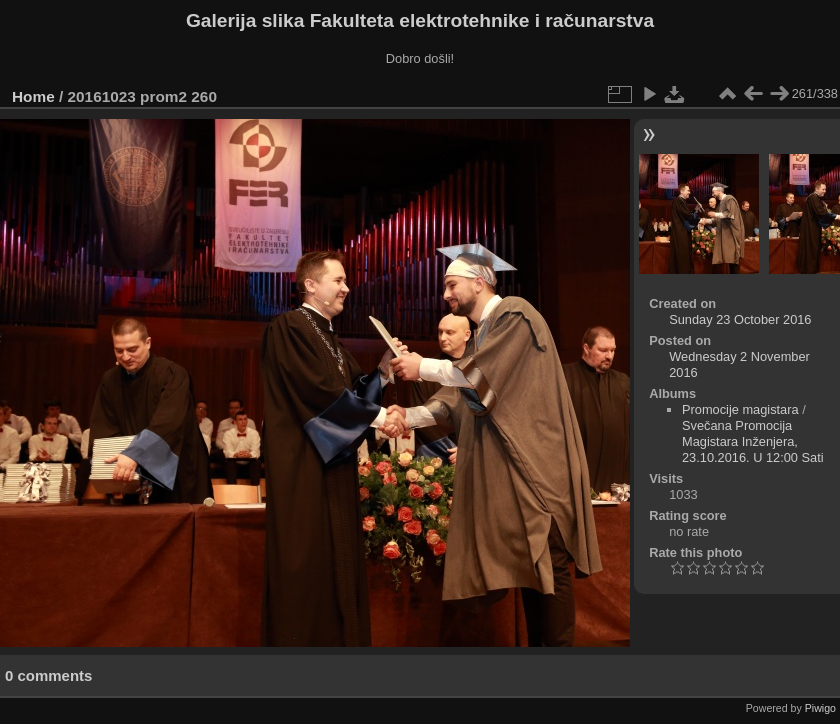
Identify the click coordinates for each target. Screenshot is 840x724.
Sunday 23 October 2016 (740, 319)
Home (33, 96)
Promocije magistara (740, 409)
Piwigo (820, 708)
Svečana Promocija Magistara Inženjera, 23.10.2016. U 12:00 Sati (753, 441)
